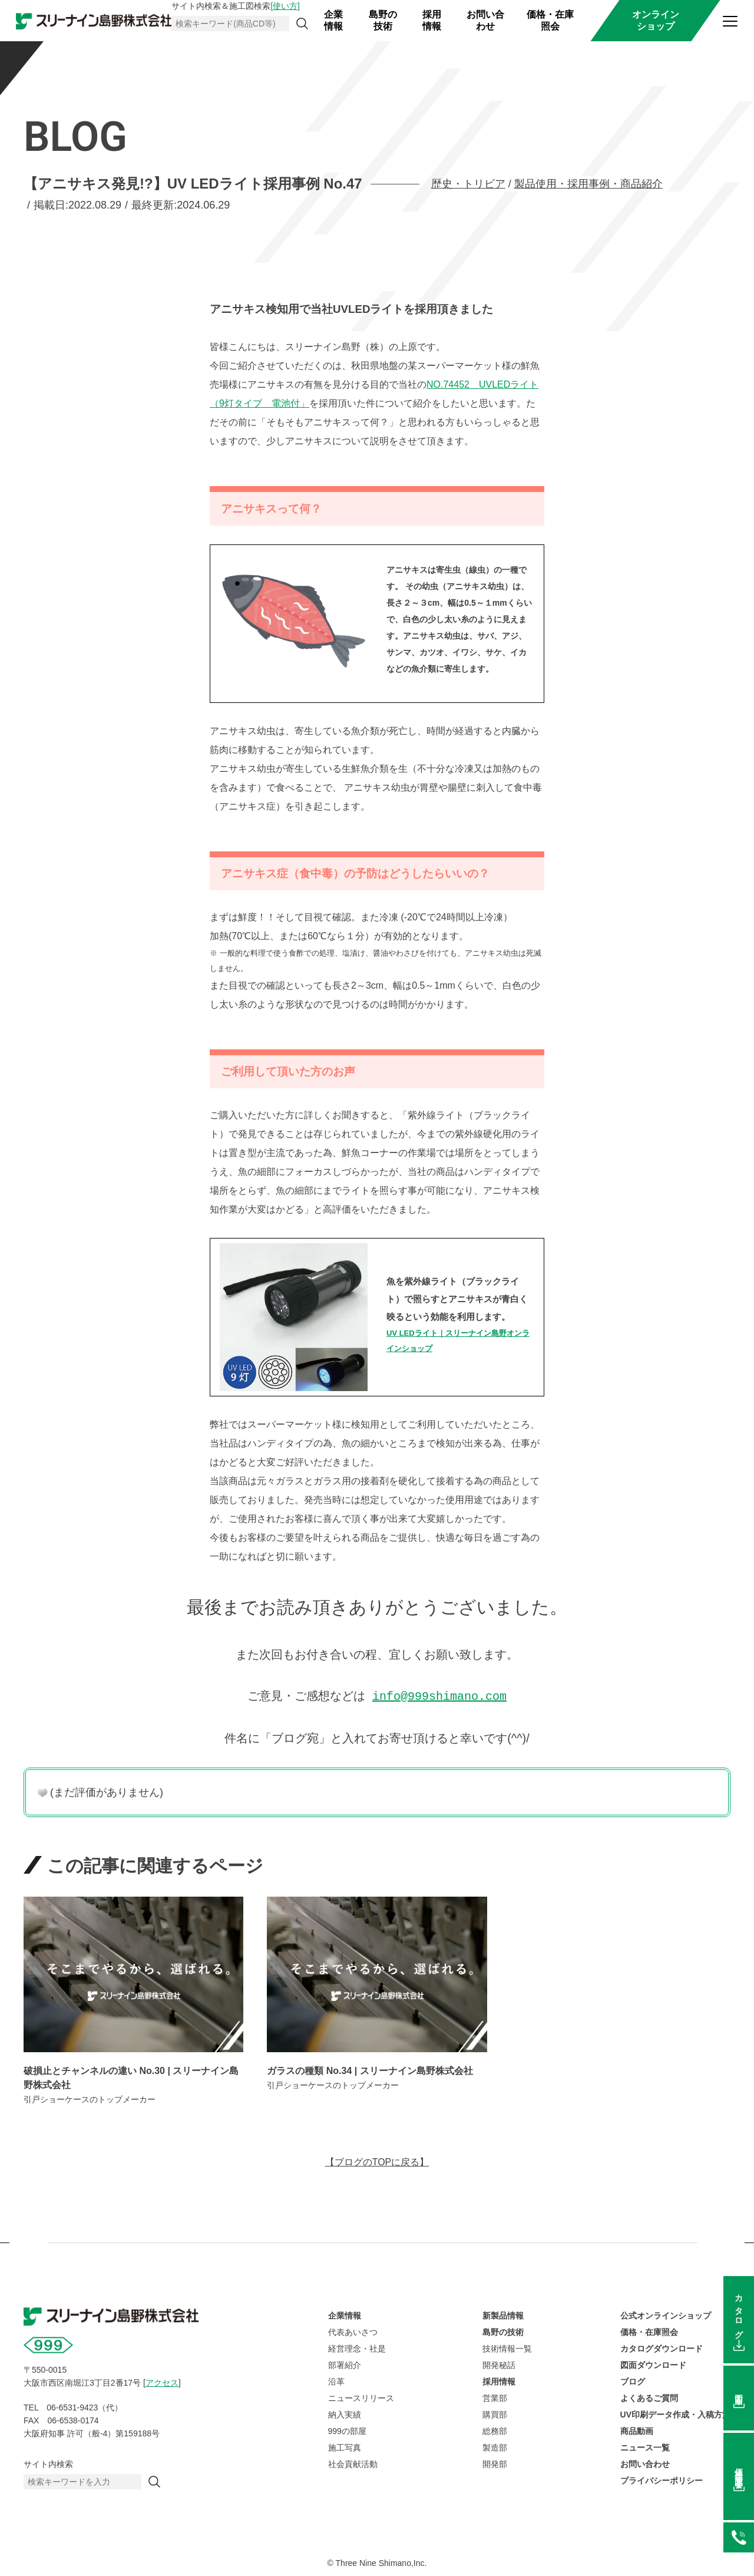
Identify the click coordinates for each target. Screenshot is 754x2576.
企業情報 (333, 20)
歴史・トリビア (468, 184)
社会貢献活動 (353, 2463)
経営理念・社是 (357, 2347)
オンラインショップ (655, 20)
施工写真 (344, 2446)
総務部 (494, 2430)
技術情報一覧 (507, 2347)
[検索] (302, 23)
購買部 (494, 2413)
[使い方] (285, 6)
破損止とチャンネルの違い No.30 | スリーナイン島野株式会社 (131, 2077)
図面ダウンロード (653, 2364)
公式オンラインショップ (665, 2314)
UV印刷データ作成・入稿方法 (675, 2413)
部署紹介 (344, 2364)
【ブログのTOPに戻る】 (377, 2161)
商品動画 (636, 2430)
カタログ (738, 2312)
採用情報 (431, 20)
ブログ (632, 2380)
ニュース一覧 (645, 2446)
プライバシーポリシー (661, 2479)
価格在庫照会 (738, 2469)
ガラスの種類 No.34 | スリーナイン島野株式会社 (369, 2070)
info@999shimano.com (439, 1695)
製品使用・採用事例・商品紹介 (588, 184)
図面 (738, 2390)
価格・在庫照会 (550, 20)
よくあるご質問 (649, 2397)
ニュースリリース (361, 2397)
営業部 (494, 2397)
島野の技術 (383, 20)
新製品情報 (503, 2314)
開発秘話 (498, 2364)
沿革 (336, 2380)
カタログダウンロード (661, 2347)
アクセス (161, 2381)
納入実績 (344, 2413)
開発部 (494, 2463)
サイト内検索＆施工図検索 (235, 6)
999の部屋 (347, 2430)
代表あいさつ (353, 2331)
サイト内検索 (48, 2463)
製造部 (494, 2446)
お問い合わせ (485, 20)
